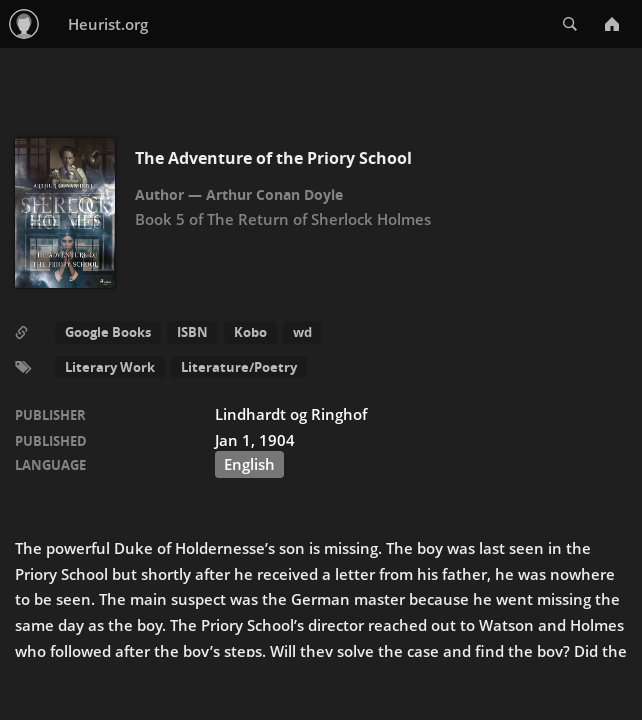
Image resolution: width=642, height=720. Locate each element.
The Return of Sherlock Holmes (319, 219)
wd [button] (302, 332)
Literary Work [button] (110, 367)
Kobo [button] (250, 332)
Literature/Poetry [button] (239, 367)
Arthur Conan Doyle (274, 194)
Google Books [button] (108, 332)
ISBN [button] (192, 332)
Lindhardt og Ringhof (291, 414)
